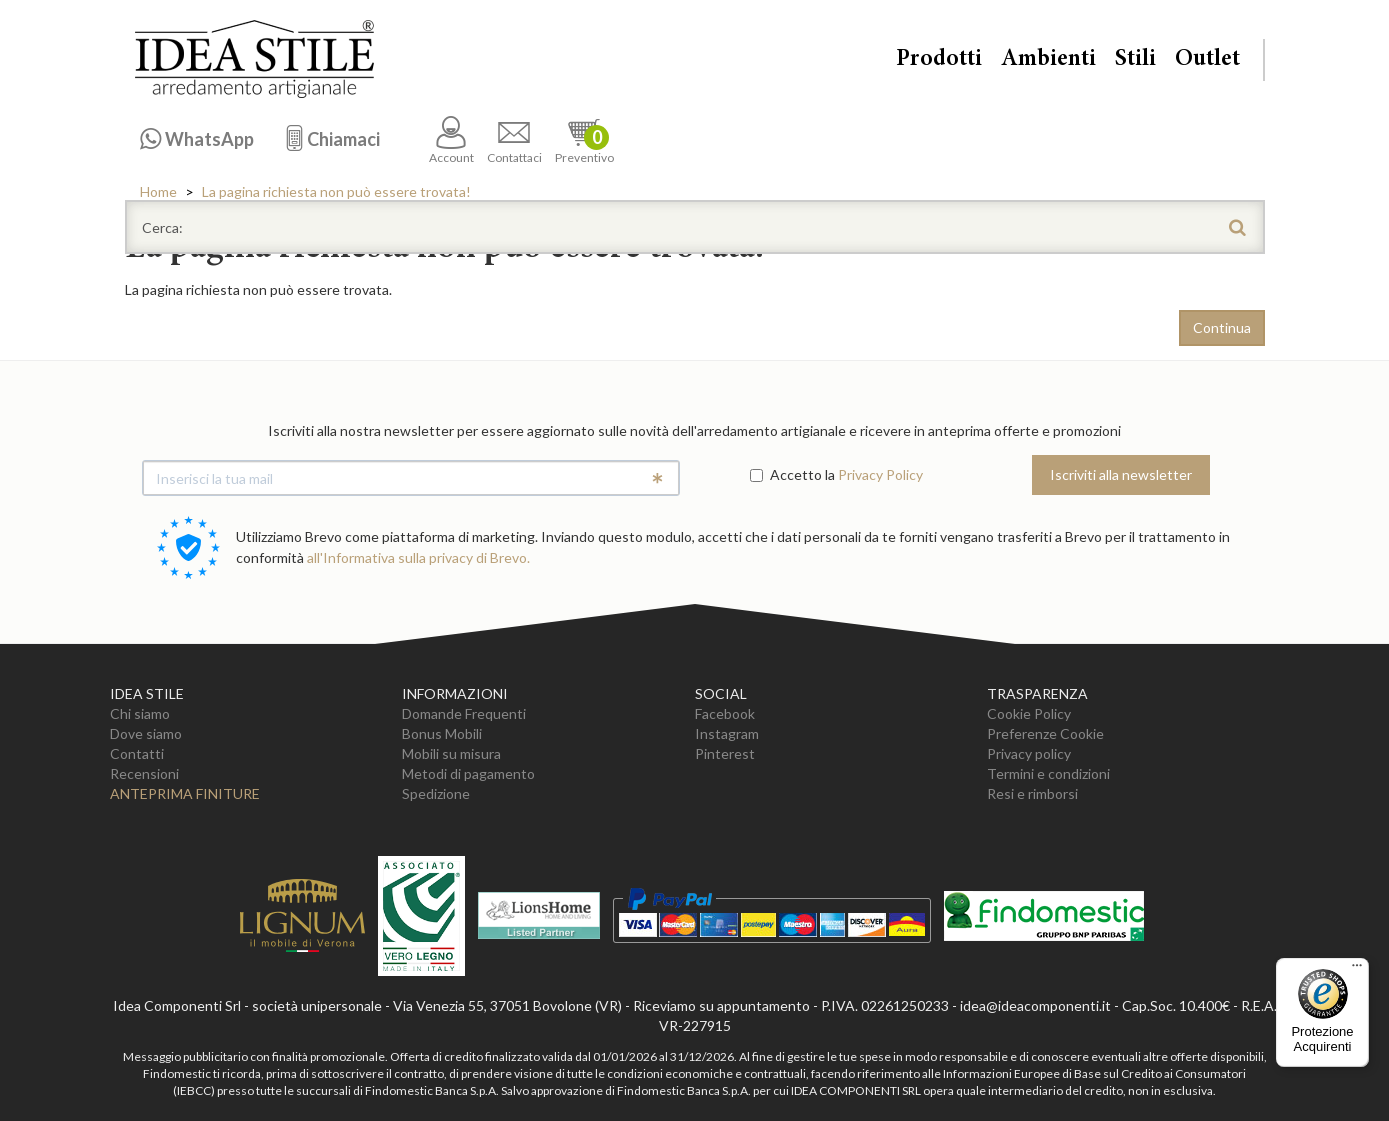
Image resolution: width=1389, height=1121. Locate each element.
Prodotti (939, 60)
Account (451, 140)
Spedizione (436, 793)
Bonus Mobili (442, 733)
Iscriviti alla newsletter (1121, 474)
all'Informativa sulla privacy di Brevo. (418, 557)
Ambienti (1048, 60)
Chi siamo (140, 713)
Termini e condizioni (1048, 773)
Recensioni (144, 773)
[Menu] (1357, 970)
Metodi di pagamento (468, 773)
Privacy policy (1029, 753)
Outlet (1207, 60)
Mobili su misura (451, 753)
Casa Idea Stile (254, 59)
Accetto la (792, 474)
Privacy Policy (880, 474)
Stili (1135, 60)
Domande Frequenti (464, 713)
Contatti (137, 753)
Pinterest (725, 753)
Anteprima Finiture (185, 793)
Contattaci (514, 140)
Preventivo (584, 140)
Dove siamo (146, 733)
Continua (1222, 327)
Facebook (725, 713)
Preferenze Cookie (1045, 733)
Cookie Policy (1029, 713)
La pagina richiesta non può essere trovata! (336, 191)
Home (158, 191)
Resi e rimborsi (1032, 793)
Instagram (727, 733)
